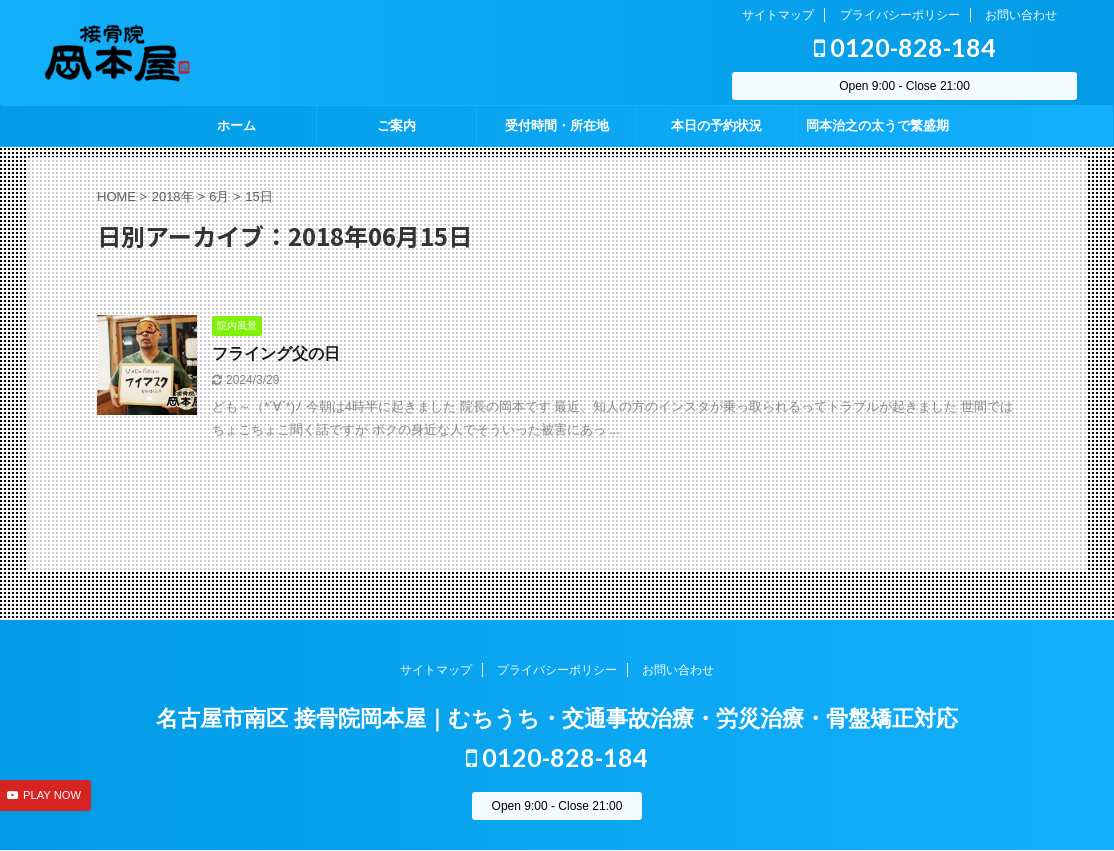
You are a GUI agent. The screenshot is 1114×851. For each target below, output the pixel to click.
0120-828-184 (905, 47)
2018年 (173, 196)
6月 (219, 196)
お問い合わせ (1021, 15)
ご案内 (396, 125)
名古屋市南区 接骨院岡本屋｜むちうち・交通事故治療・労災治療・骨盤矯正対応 (557, 718)
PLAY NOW (52, 795)
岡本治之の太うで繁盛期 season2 (877, 132)
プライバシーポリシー (900, 15)
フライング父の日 (276, 353)
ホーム (236, 125)
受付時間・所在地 (557, 125)
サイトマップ (778, 15)
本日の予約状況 (716, 125)
